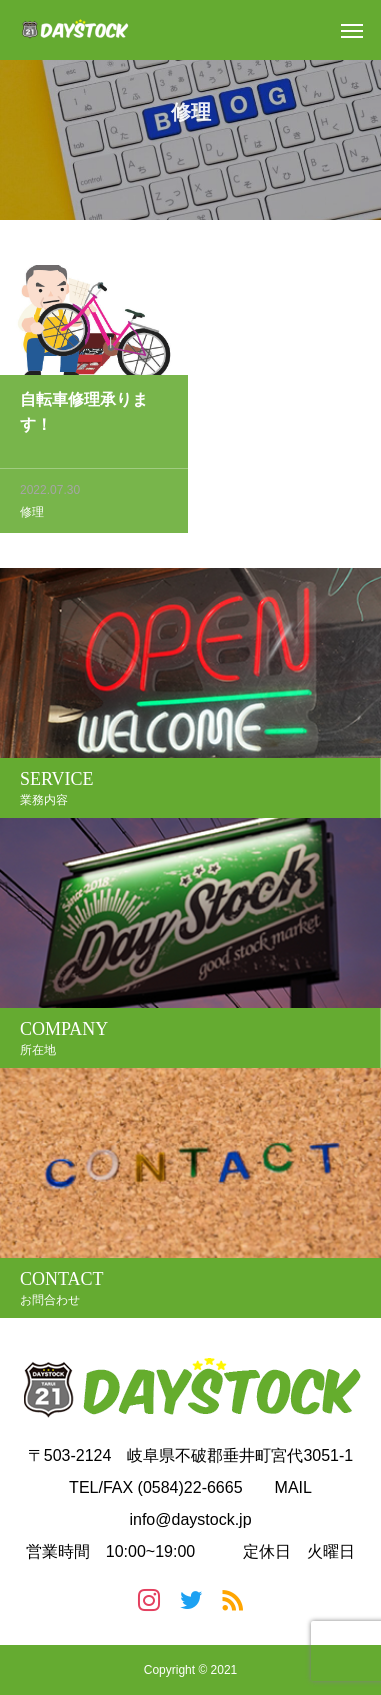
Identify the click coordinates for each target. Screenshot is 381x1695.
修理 (32, 514)
